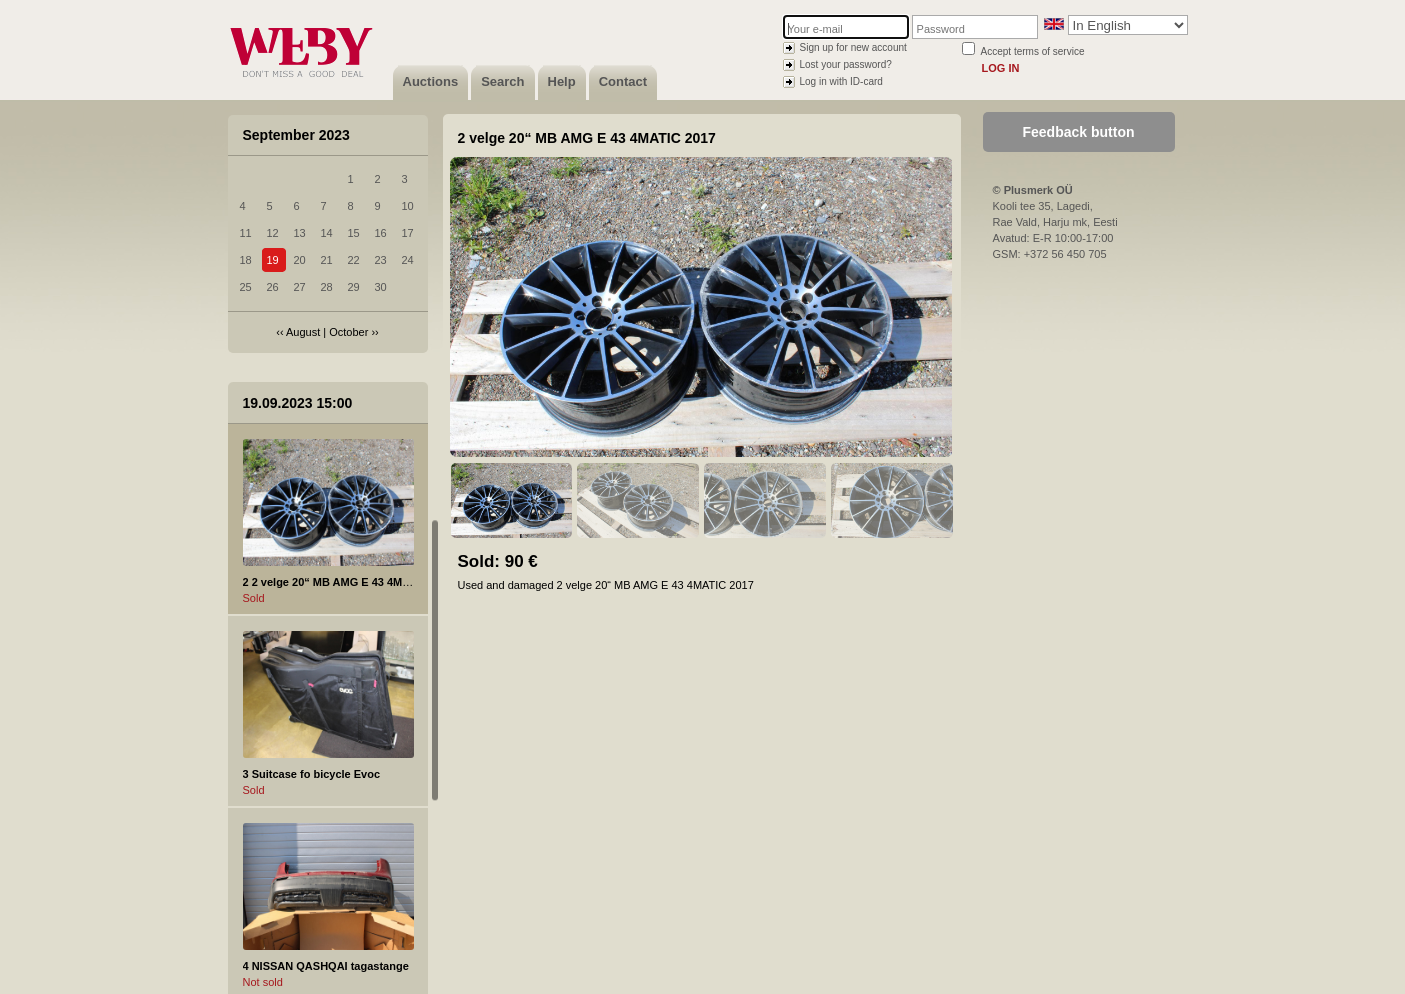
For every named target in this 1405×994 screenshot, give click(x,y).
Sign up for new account (853, 47)
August (303, 332)
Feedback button (1078, 132)
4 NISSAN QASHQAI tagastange (326, 966)
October (348, 332)
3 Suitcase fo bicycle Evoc (312, 774)
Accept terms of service (1033, 51)
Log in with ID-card (841, 81)
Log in (1001, 68)
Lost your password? (846, 64)
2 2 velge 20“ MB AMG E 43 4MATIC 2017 (349, 582)
